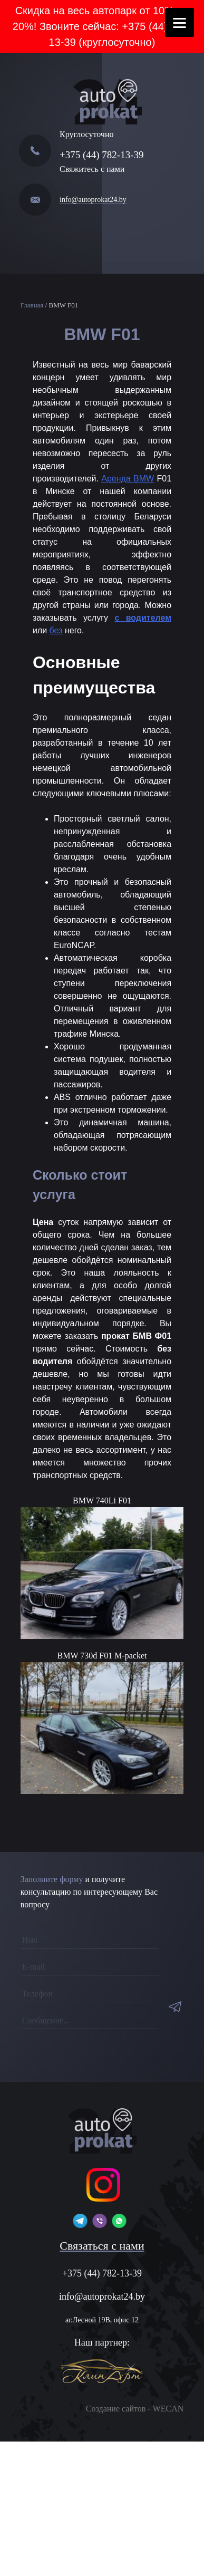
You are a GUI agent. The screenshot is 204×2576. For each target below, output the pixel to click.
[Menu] (179, 22)
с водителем (142, 617)
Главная (32, 305)
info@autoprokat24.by (93, 200)
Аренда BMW (127, 478)
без (56, 630)
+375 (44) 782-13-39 (102, 154)
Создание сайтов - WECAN (134, 2408)
